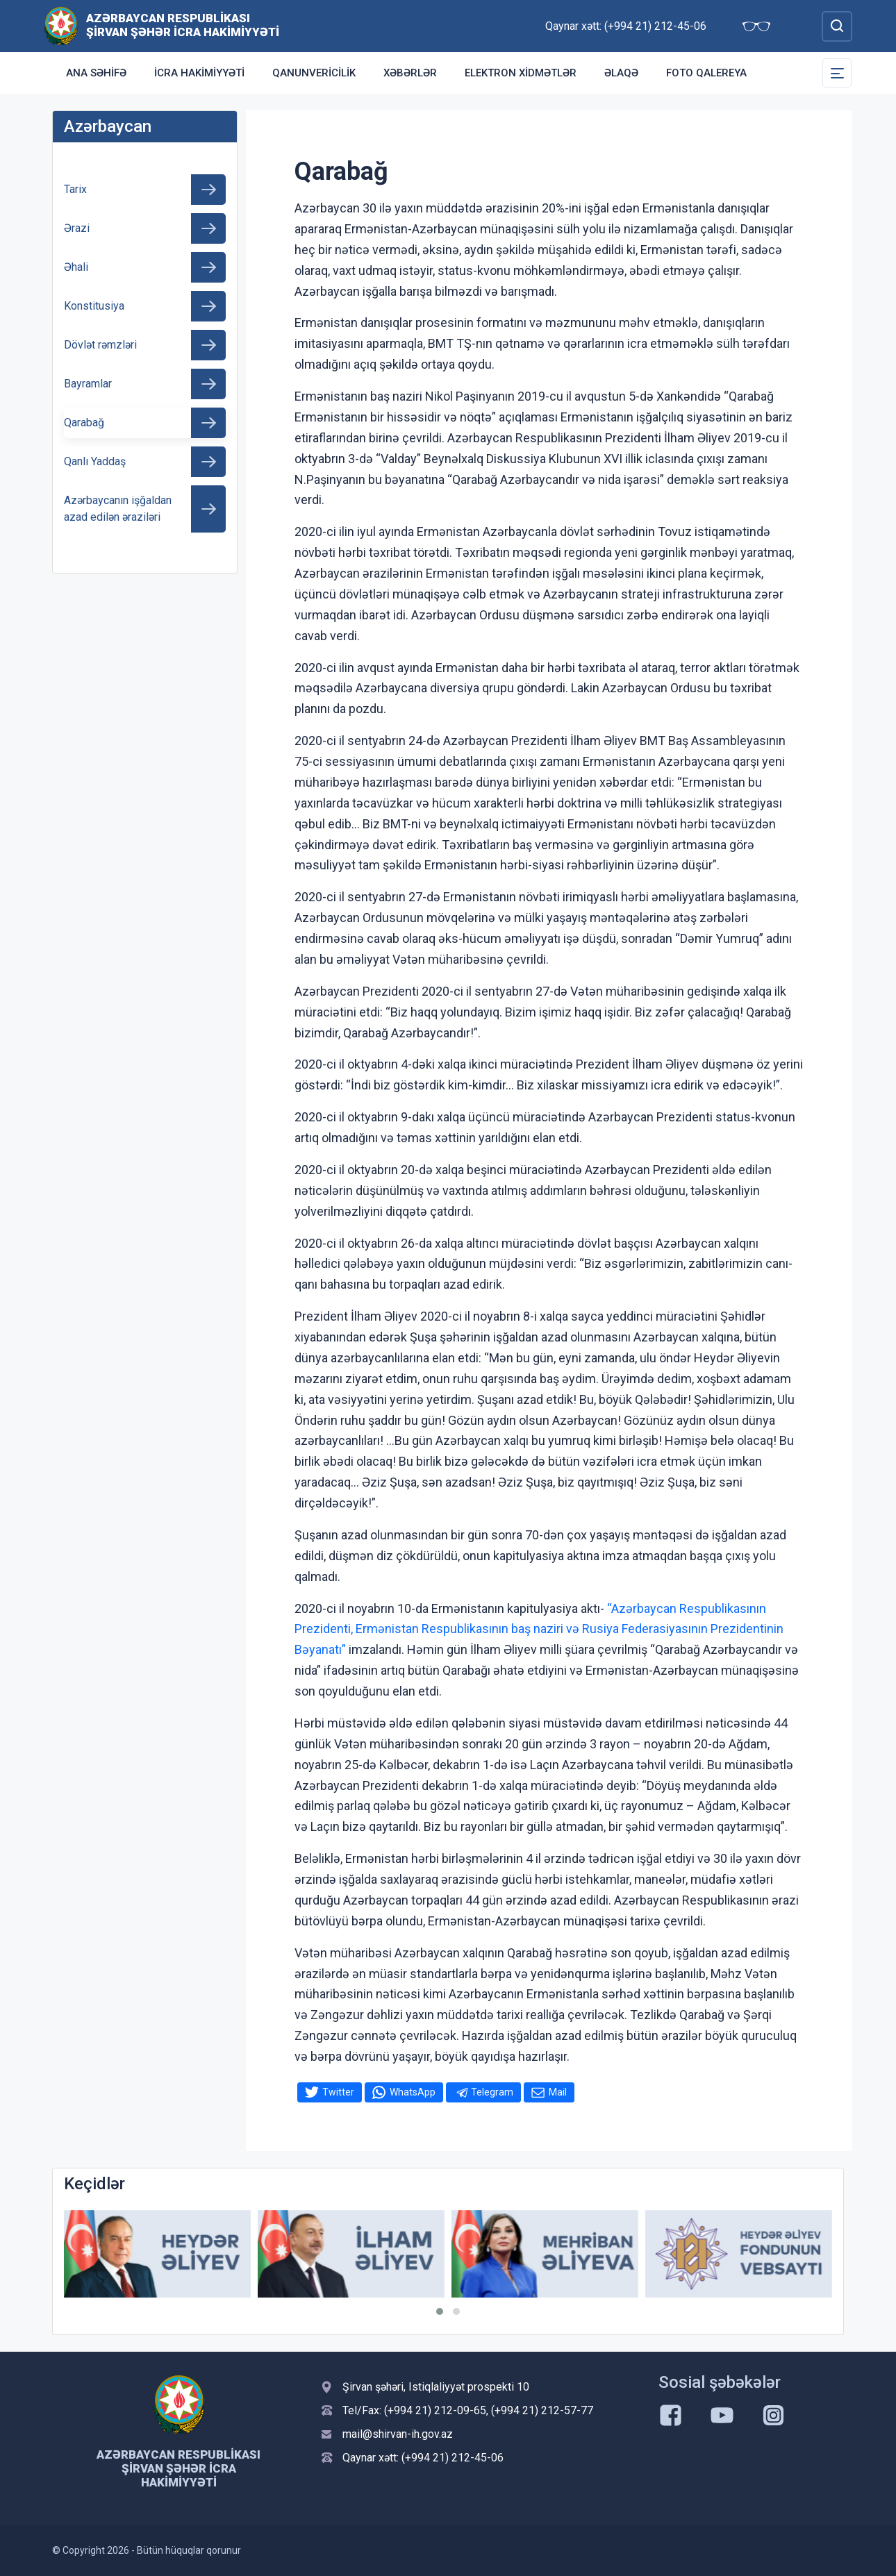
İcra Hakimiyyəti (199, 73)
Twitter (338, 2092)
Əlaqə (621, 73)
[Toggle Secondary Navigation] (837, 73)
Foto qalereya (706, 73)
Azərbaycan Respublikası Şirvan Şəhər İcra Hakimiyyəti (182, 25)
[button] (439, 2311)
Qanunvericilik (314, 73)
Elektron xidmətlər (520, 73)
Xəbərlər (410, 73)
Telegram (492, 2092)
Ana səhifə (96, 73)
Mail (558, 2092)
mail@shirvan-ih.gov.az (397, 2434)
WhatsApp (412, 2092)
